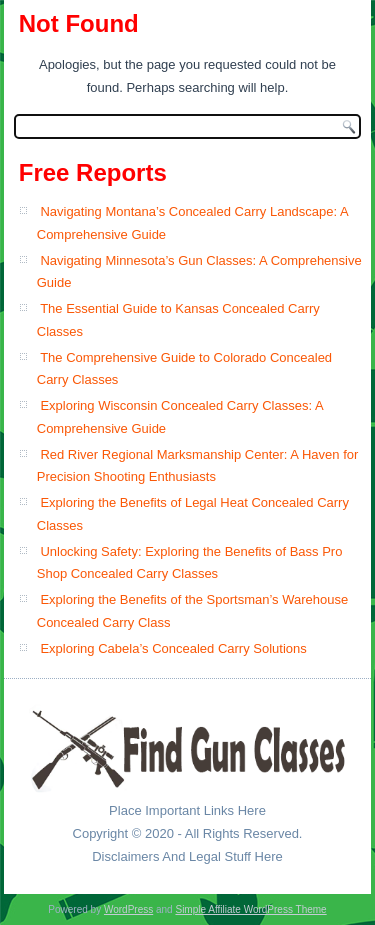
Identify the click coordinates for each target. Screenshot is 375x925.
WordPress (128, 909)
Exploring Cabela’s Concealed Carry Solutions (173, 648)
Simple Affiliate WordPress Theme (250, 909)
